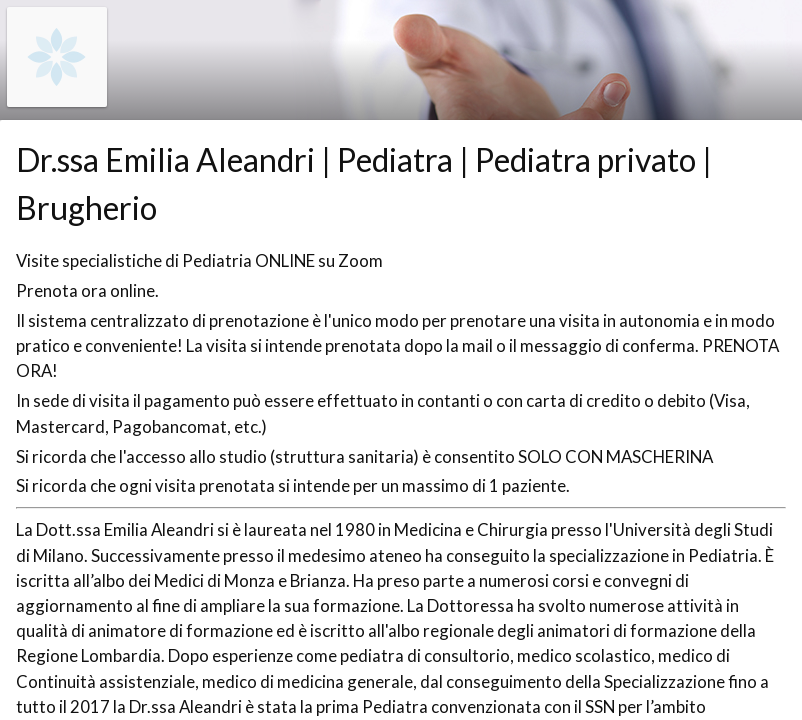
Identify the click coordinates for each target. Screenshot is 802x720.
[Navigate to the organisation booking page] (57, 100)
